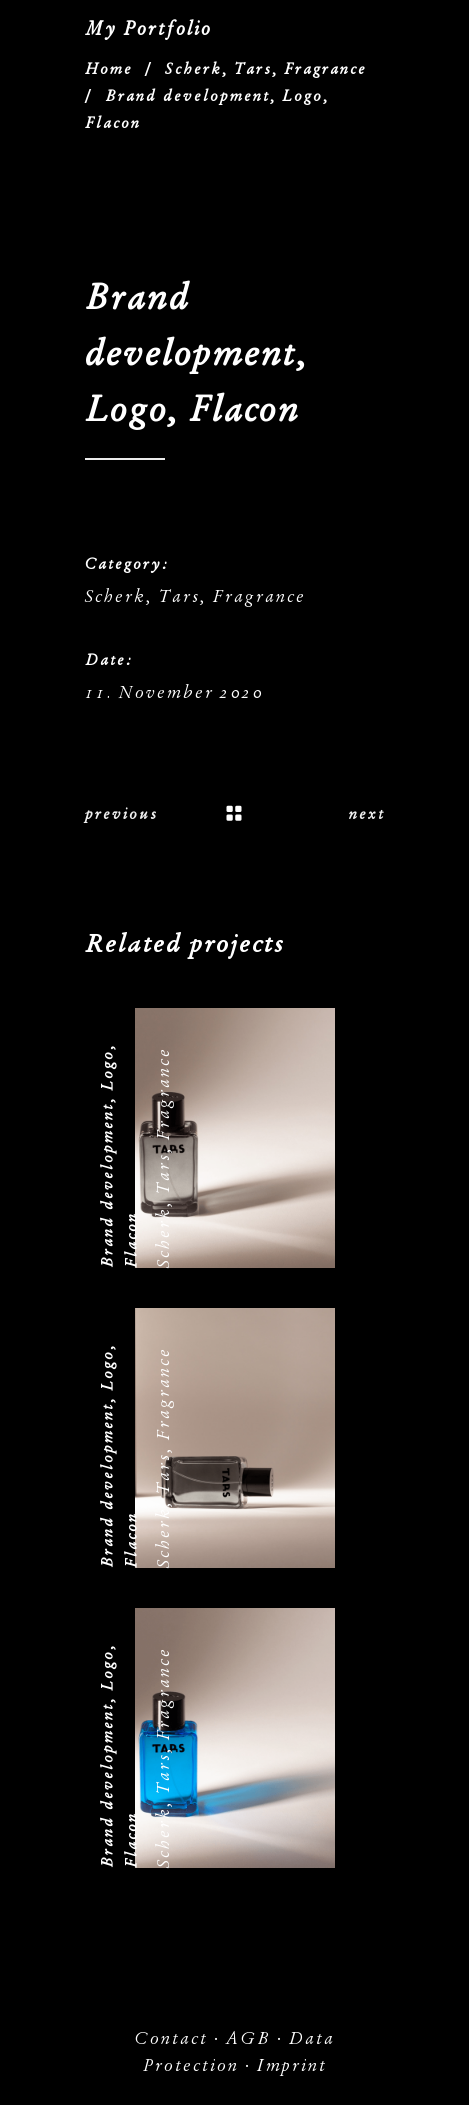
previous (121, 814)
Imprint (292, 2065)
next (367, 814)
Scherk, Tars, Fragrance (266, 69)
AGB (248, 2038)
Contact (171, 2038)
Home (109, 69)
